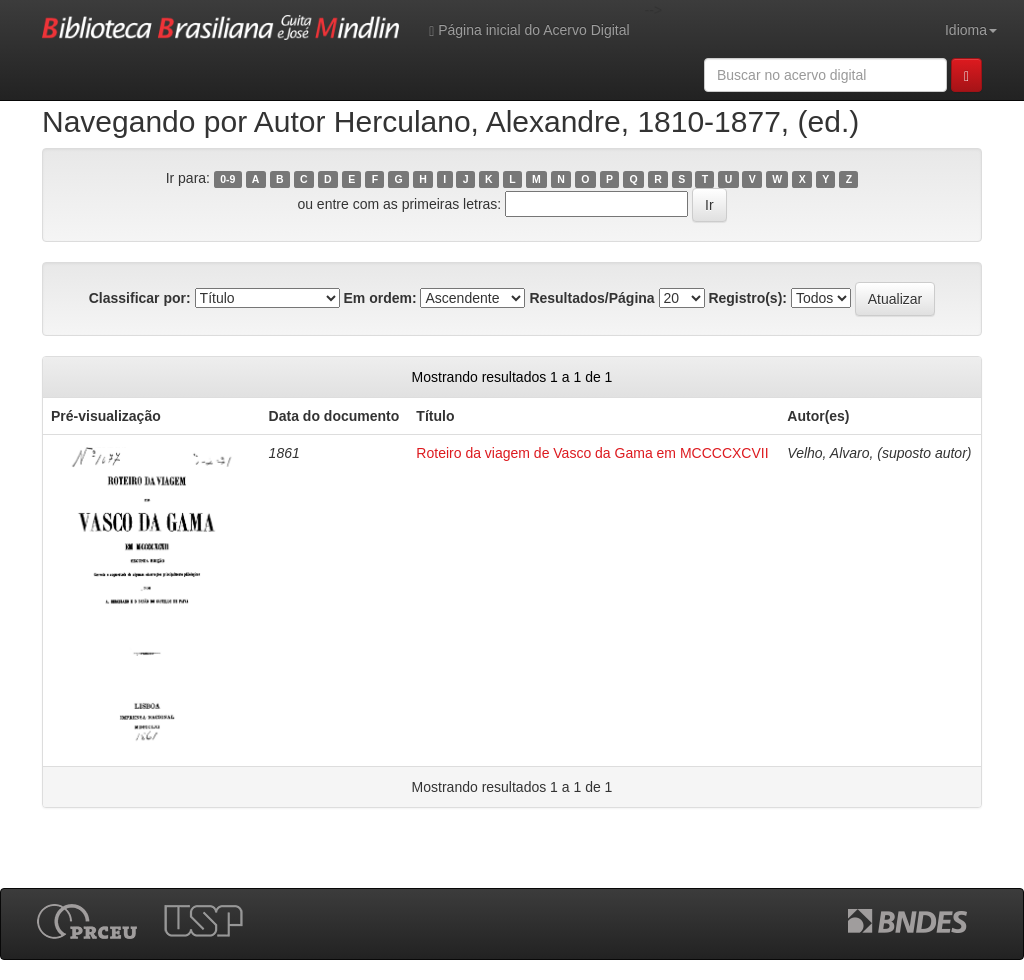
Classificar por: (140, 298)
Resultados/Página (591, 298)
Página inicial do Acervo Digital (529, 30)
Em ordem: (379, 298)
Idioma (971, 30)
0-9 (227, 179)
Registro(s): (747, 298)
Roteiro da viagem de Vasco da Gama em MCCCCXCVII (592, 453)
